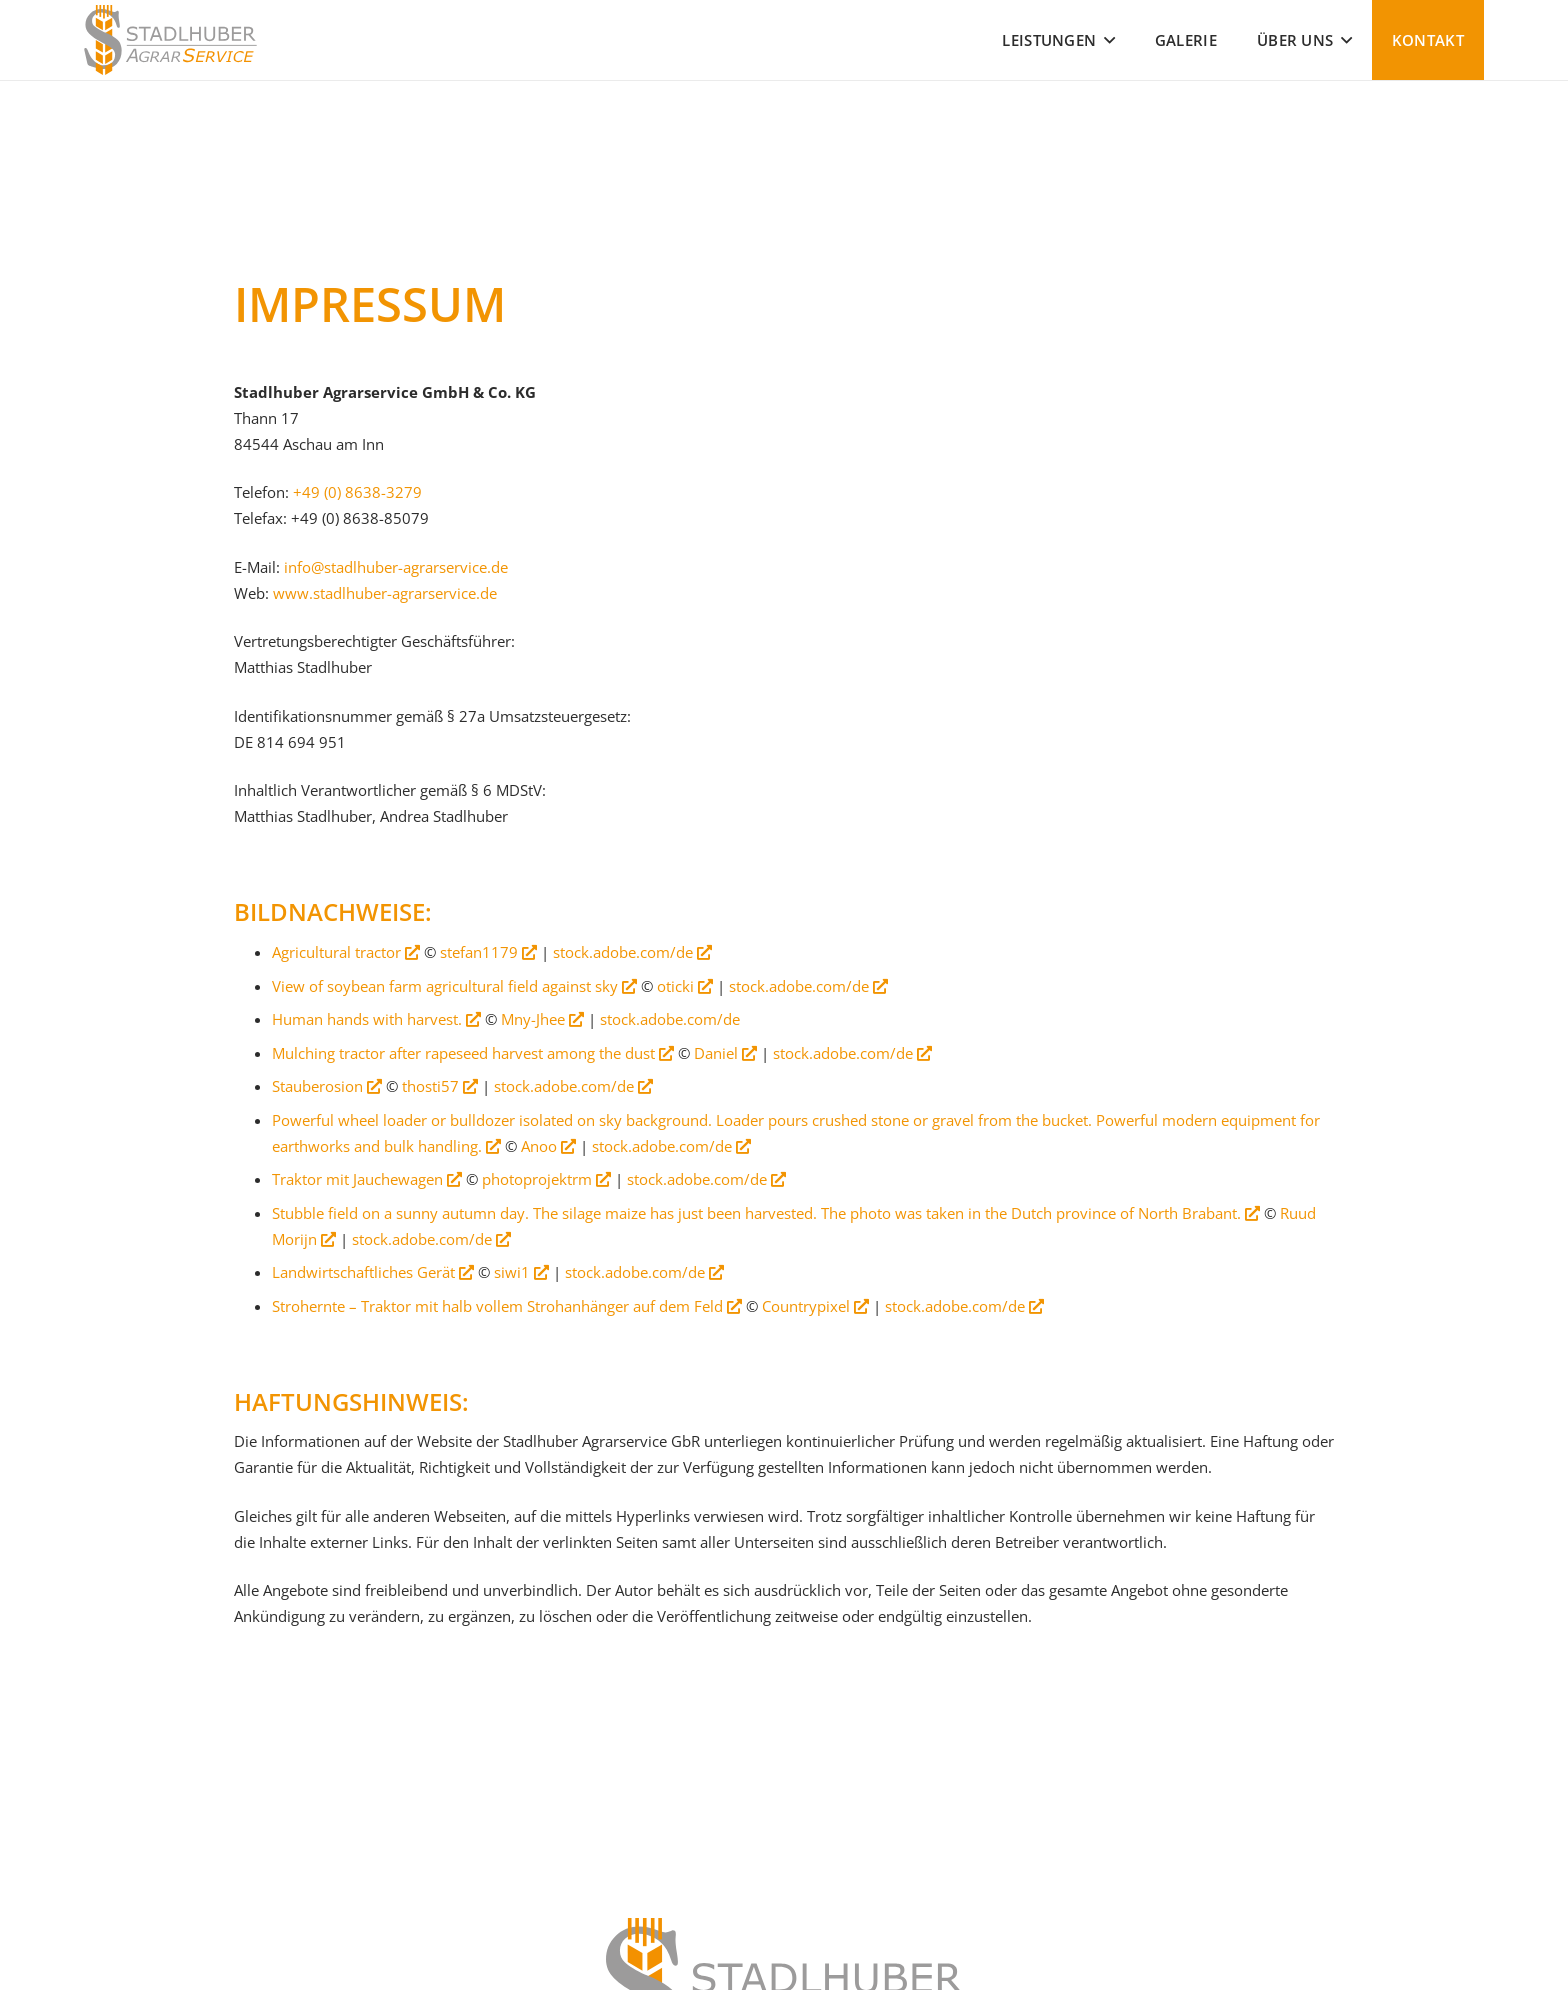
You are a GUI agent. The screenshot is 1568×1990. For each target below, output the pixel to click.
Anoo (548, 1146)
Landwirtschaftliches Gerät (373, 1272)
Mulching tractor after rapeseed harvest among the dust (473, 1053)
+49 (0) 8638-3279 (357, 492)
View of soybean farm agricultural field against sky (454, 986)
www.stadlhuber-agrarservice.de (385, 593)
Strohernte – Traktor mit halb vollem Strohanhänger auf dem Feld (507, 1306)
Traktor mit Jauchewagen (367, 1179)
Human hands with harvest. (376, 1019)
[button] (1105, 40)
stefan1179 (488, 952)
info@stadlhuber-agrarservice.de (396, 567)
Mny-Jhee (542, 1019)
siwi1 (521, 1272)
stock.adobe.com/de (632, 952)
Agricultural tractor (346, 952)
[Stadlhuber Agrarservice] (170, 40)
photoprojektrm (546, 1179)
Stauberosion (327, 1086)
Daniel (725, 1053)
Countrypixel (815, 1306)
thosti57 (440, 1086)
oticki (685, 986)
